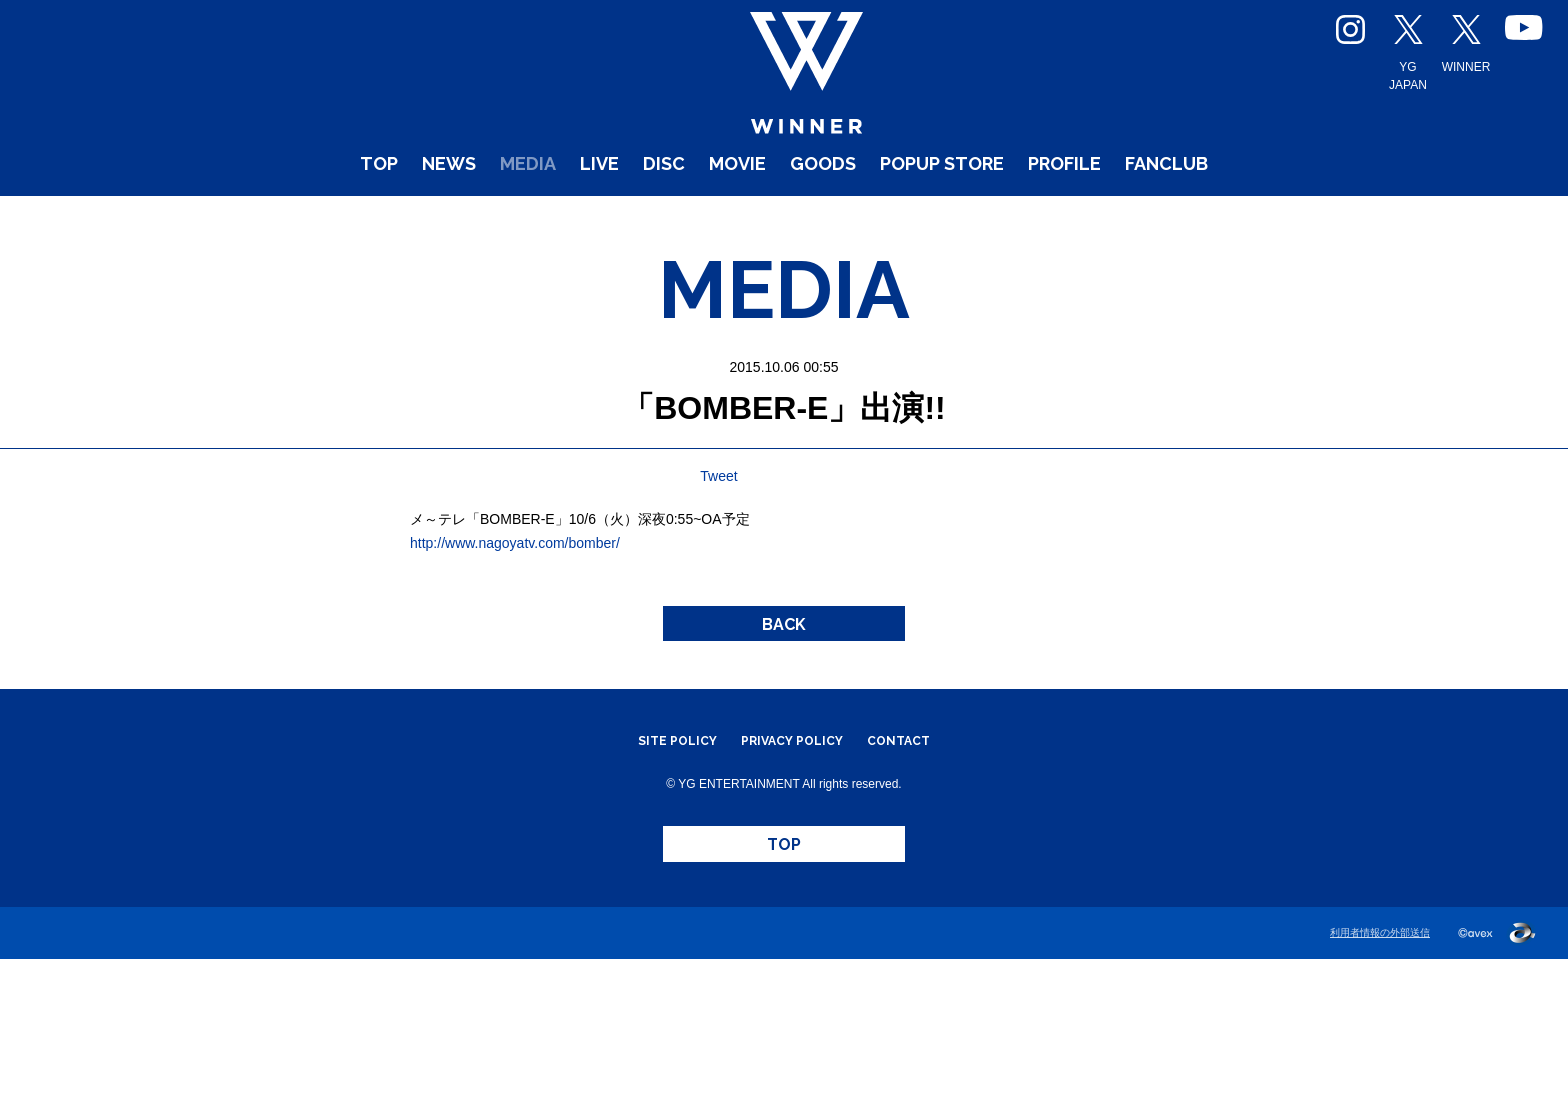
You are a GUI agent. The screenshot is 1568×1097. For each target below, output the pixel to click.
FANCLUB (1261, 219)
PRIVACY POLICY (793, 852)
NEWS (360, 219)
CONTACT (920, 852)
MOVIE (716, 219)
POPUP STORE (971, 219)
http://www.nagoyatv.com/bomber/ (515, 628)
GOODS (821, 219)
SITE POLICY (656, 852)
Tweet (718, 561)
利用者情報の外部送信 (1375, 1071)
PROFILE (1129, 219)
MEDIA (459, 219)
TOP (274, 219)
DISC (626, 219)
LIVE (547, 219)
